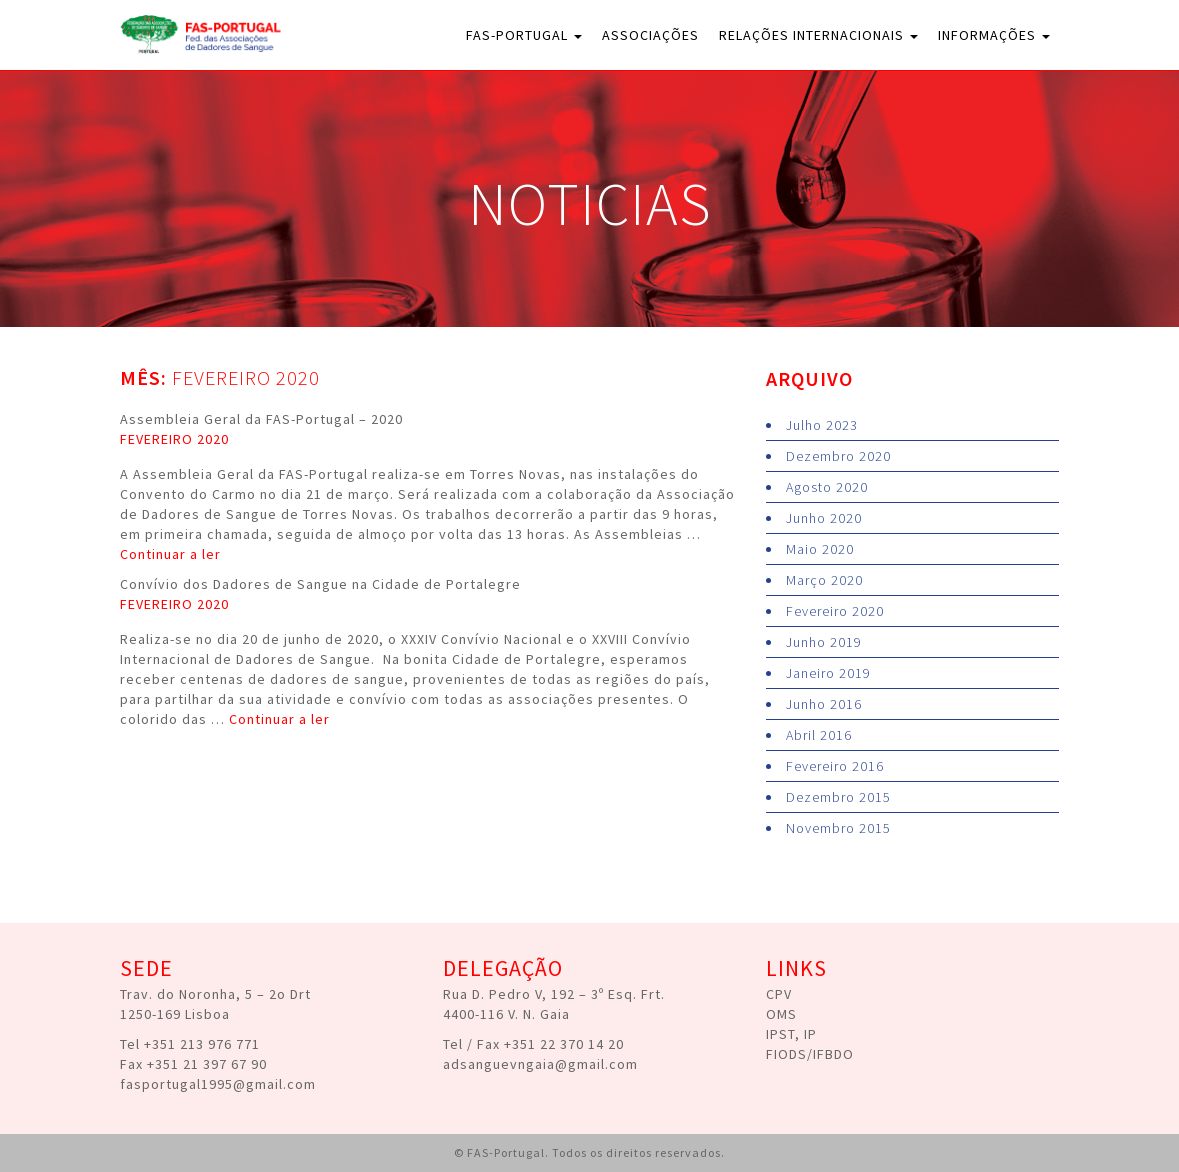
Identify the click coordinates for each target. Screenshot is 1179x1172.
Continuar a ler (170, 554)
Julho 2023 (822, 425)
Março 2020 (824, 580)
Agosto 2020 (827, 487)
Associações (650, 35)
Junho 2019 (824, 642)
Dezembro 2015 (838, 797)
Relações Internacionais (818, 35)
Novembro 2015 (838, 828)
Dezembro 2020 (838, 456)
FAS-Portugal (524, 35)
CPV (779, 994)
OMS (781, 1014)
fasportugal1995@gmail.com (218, 1084)
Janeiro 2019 (828, 673)
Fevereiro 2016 (835, 766)
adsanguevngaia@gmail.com (540, 1064)
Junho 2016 (824, 704)
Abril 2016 (819, 735)
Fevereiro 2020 (835, 611)
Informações (994, 35)
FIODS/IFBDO (810, 1054)
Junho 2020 (824, 518)
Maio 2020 (820, 549)
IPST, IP (791, 1034)
